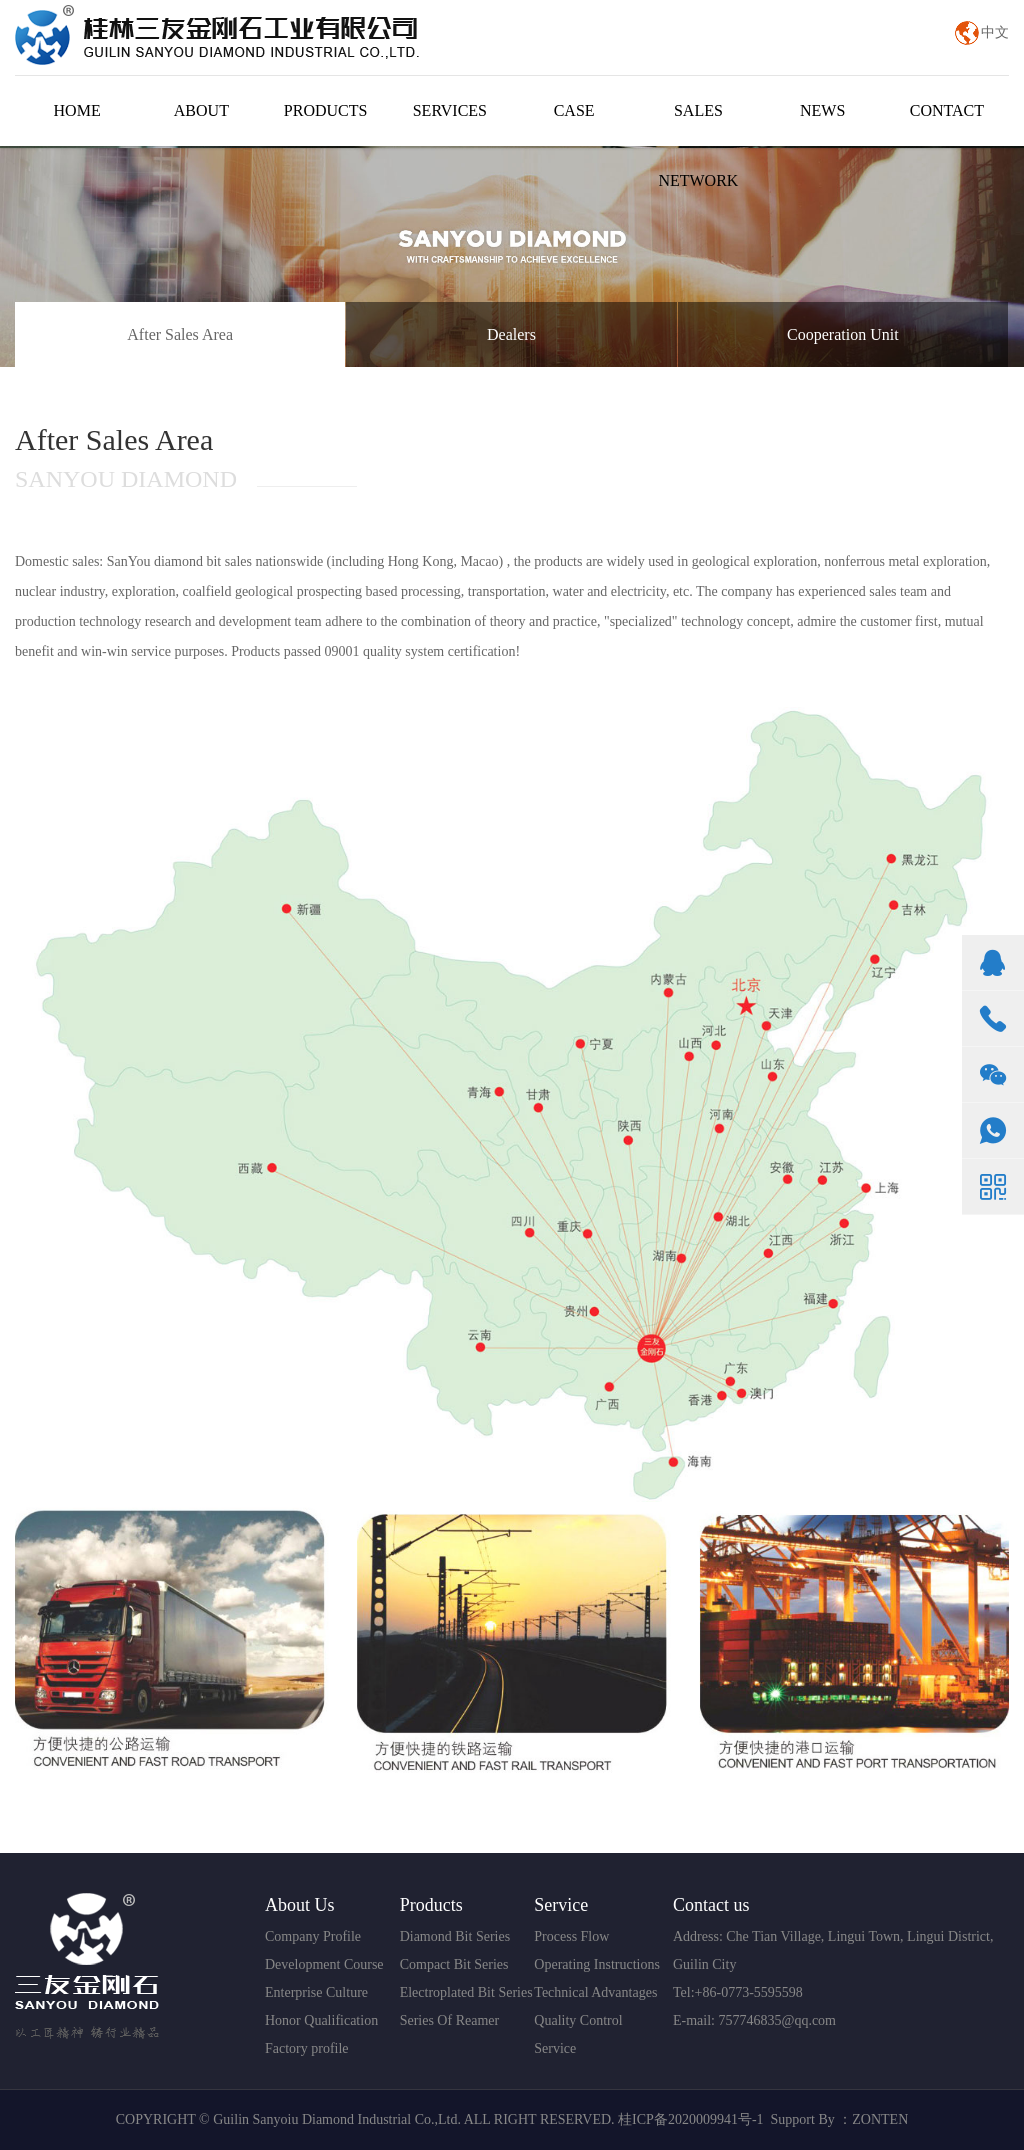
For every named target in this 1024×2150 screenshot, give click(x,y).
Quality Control (578, 2020)
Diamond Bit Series (455, 1936)
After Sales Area (180, 334)
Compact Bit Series (454, 1964)
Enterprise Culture (316, 1992)
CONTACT (947, 110)
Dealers (511, 334)
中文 (995, 32)
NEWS (822, 110)
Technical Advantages (595, 1992)
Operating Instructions (597, 1964)
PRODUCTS (326, 110)
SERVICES (450, 110)
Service (555, 2048)
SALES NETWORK (698, 145)
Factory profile (307, 2048)
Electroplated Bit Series (466, 1992)
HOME (77, 110)
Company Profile (313, 1936)
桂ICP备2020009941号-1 (690, 2119)
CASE (574, 110)
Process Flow (571, 1936)
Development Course (324, 1964)
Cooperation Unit (843, 334)
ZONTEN (880, 2119)
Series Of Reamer (450, 2020)
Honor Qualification (321, 2020)
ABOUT (201, 110)
